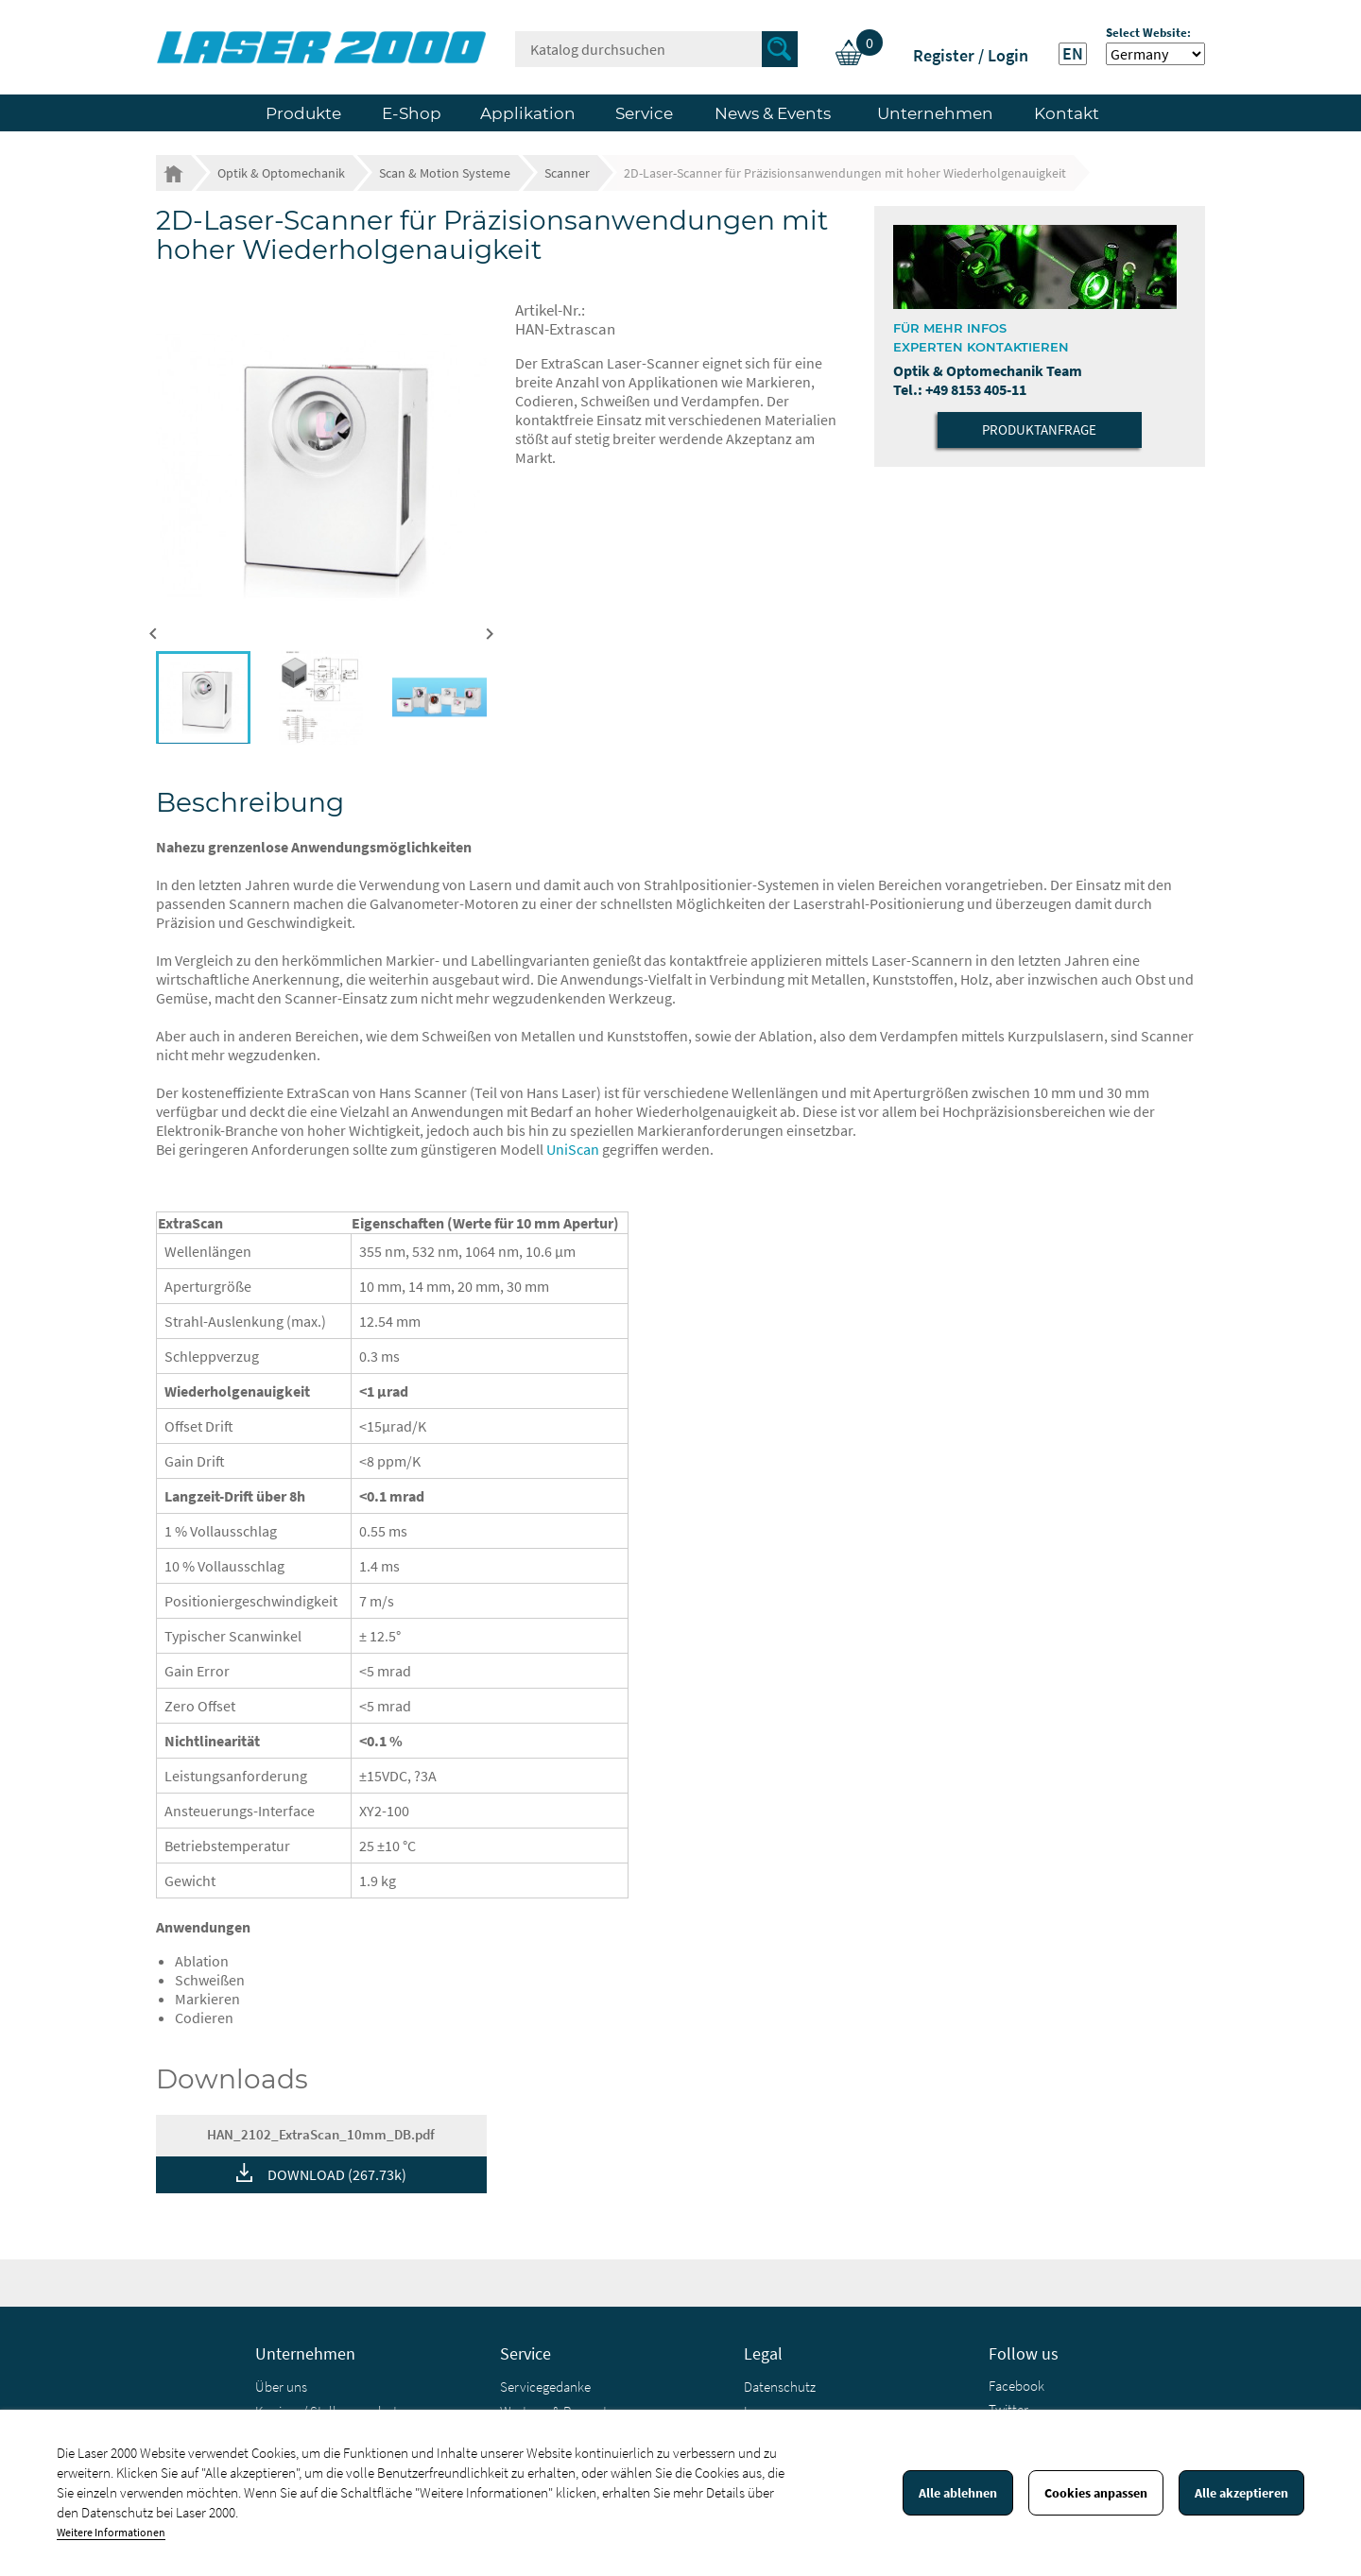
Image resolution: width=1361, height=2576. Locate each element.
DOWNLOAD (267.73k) (336, 2174)
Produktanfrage (1039, 429)
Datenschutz (780, 2387)
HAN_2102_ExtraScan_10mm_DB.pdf (321, 2134)
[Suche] (656, 49)
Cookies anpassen (1095, 2492)
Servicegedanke (545, 2387)
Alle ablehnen (958, 2492)
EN (1072, 53)
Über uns (281, 2387)
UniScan (572, 1149)
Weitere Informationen (111, 2532)
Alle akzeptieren (1241, 2492)
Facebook (1016, 2386)
